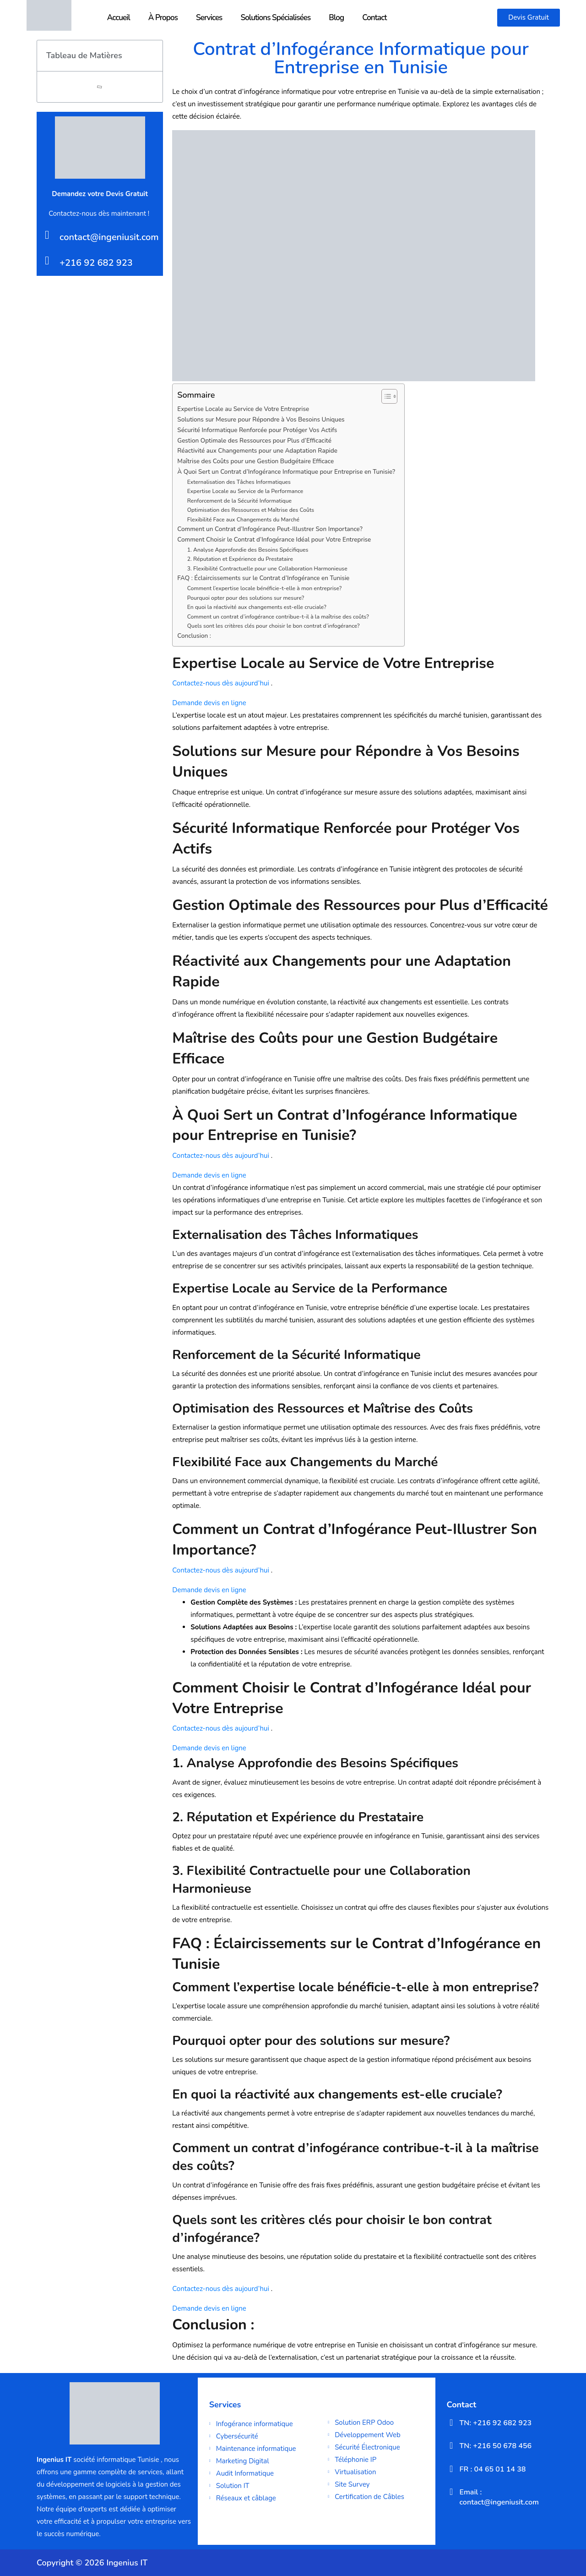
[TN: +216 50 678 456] (451, 2445)
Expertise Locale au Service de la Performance (245, 491)
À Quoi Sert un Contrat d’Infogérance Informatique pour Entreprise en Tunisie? (286, 471)
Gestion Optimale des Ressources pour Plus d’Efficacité (254, 440)
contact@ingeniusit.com (109, 237)
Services (209, 17)
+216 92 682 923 (96, 263)
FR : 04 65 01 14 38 (493, 2469)
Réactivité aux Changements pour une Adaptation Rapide (257, 450)
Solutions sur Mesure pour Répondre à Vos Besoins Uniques (260, 419)
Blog (336, 17)
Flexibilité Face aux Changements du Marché (243, 519)
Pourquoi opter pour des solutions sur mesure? (245, 598)
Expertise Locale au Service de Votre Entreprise (243, 409)
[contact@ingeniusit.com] (47, 235)
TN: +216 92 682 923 (496, 2423)
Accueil (118, 17)
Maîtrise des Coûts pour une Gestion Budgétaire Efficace (255, 461)
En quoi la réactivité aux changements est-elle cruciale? (256, 607)
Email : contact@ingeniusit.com (499, 2497)
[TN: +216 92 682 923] (451, 2422)
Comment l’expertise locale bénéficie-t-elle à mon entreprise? (264, 588)
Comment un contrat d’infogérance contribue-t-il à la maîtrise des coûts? (278, 616)
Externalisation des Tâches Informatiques (239, 482)
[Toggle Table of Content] (384, 396)
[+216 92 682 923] (47, 260)
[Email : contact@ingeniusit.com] (451, 2491)
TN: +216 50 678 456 (496, 2446)
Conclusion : (194, 635)
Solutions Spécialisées (275, 17)
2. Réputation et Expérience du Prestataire (240, 559)
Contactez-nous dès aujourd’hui (221, 683)
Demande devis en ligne (209, 702)
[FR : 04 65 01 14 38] (451, 2468)
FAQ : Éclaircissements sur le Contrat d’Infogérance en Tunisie (263, 578)
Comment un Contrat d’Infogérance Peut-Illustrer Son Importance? (269, 529)
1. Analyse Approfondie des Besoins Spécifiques (248, 550)
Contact (374, 17)
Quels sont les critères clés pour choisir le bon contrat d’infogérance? (273, 626)
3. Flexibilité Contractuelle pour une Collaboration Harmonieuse (267, 568)
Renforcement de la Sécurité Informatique (239, 500)
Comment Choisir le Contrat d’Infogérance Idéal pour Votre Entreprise (274, 539)
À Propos (163, 17)
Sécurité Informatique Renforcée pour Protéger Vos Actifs (257, 430)
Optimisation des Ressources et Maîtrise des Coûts (251, 510)
